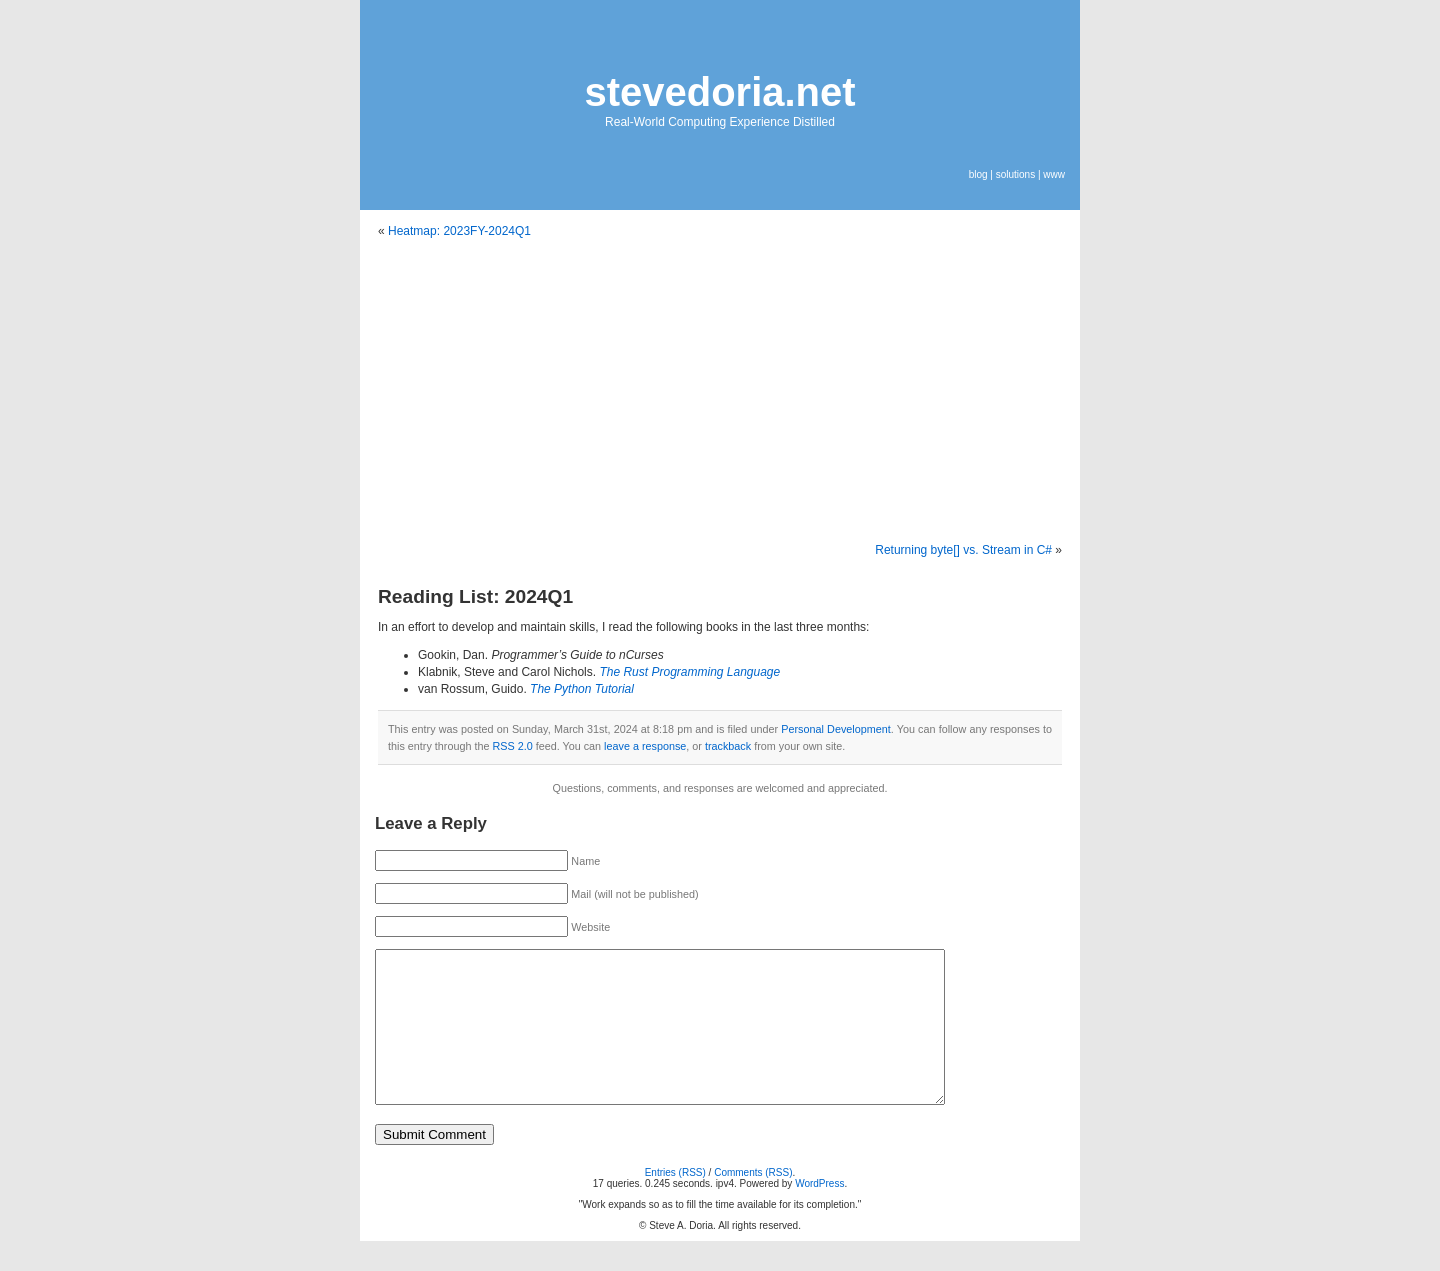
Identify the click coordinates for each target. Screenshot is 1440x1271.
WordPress (819, 1213)
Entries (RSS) (675, 1202)
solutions (1015, 174)
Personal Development (835, 729)
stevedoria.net (719, 92)
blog (978, 174)
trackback (728, 746)
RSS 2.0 (512, 746)
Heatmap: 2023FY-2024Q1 (459, 231)
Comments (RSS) (753, 1202)
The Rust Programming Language (689, 672)
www (1054, 174)
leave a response (645, 746)
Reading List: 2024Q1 (475, 596)
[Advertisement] (720, 391)
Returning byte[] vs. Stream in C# (963, 550)
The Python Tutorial (582, 689)
